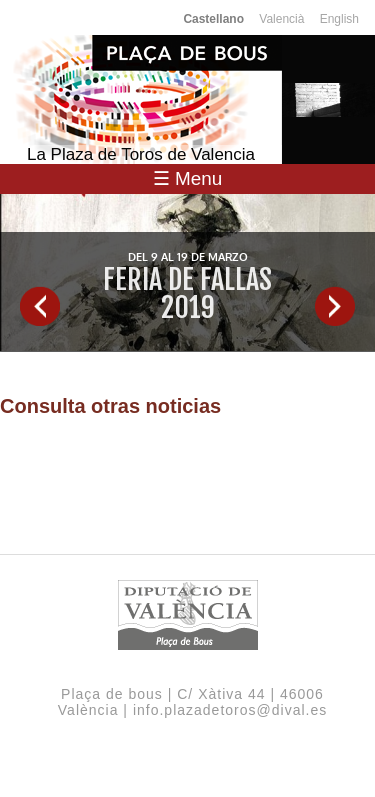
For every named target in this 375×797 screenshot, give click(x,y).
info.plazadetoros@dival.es (230, 710)
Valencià (281, 19)
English (339, 19)
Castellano (213, 19)
